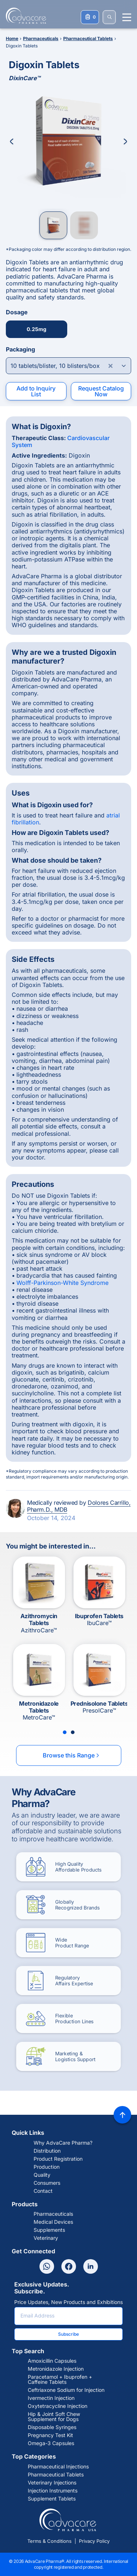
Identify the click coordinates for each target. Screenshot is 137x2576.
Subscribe (68, 2334)
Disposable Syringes (52, 2427)
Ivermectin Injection (51, 2398)
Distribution (47, 2150)
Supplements (49, 2230)
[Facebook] (68, 2266)
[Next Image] (125, 141)
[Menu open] (127, 17)
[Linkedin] (90, 2266)
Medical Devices (53, 2222)
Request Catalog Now (101, 391)
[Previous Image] (11, 141)
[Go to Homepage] (23, 15)
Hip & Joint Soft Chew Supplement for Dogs (54, 2417)
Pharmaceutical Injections (58, 2466)
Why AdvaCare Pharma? (63, 2142)
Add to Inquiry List (36, 391)
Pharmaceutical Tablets (56, 2474)
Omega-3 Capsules (51, 2443)
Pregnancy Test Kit (50, 2435)
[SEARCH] (109, 17)
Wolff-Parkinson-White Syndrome (62, 1282)
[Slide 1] (65, 1732)
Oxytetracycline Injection (57, 2406)
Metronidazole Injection (56, 2368)
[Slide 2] (73, 1732)
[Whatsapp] (46, 2266)
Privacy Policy (94, 2541)
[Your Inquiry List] (90, 17)
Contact (43, 2191)
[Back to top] (122, 2115)
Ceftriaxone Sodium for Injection (66, 2390)
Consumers (47, 2182)
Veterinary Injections (52, 2482)
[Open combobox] (68, 366)
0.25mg (36, 329)
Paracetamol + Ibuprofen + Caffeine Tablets (60, 2379)
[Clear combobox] (111, 366)
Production (47, 2166)
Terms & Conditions (49, 2541)
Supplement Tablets (52, 2498)
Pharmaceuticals (53, 2213)
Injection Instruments (52, 2490)
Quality (42, 2174)
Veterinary (46, 2238)
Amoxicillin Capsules (52, 2360)
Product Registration (58, 2158)
